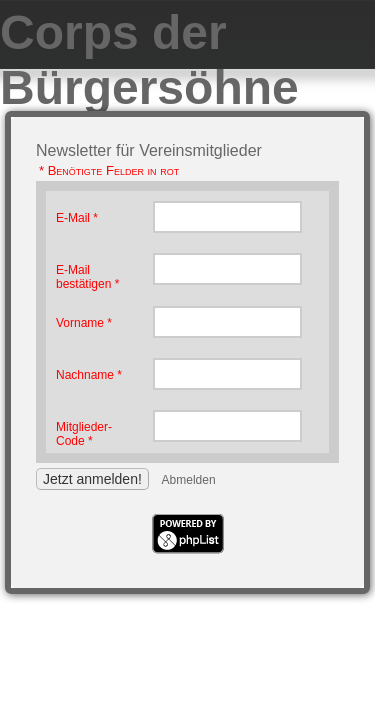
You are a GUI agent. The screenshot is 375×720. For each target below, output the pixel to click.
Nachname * (89, 375)
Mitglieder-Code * (84, 434)
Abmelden (189, 480)
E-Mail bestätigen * (87, 277)
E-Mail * (77, 218)
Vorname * (84, 323)
